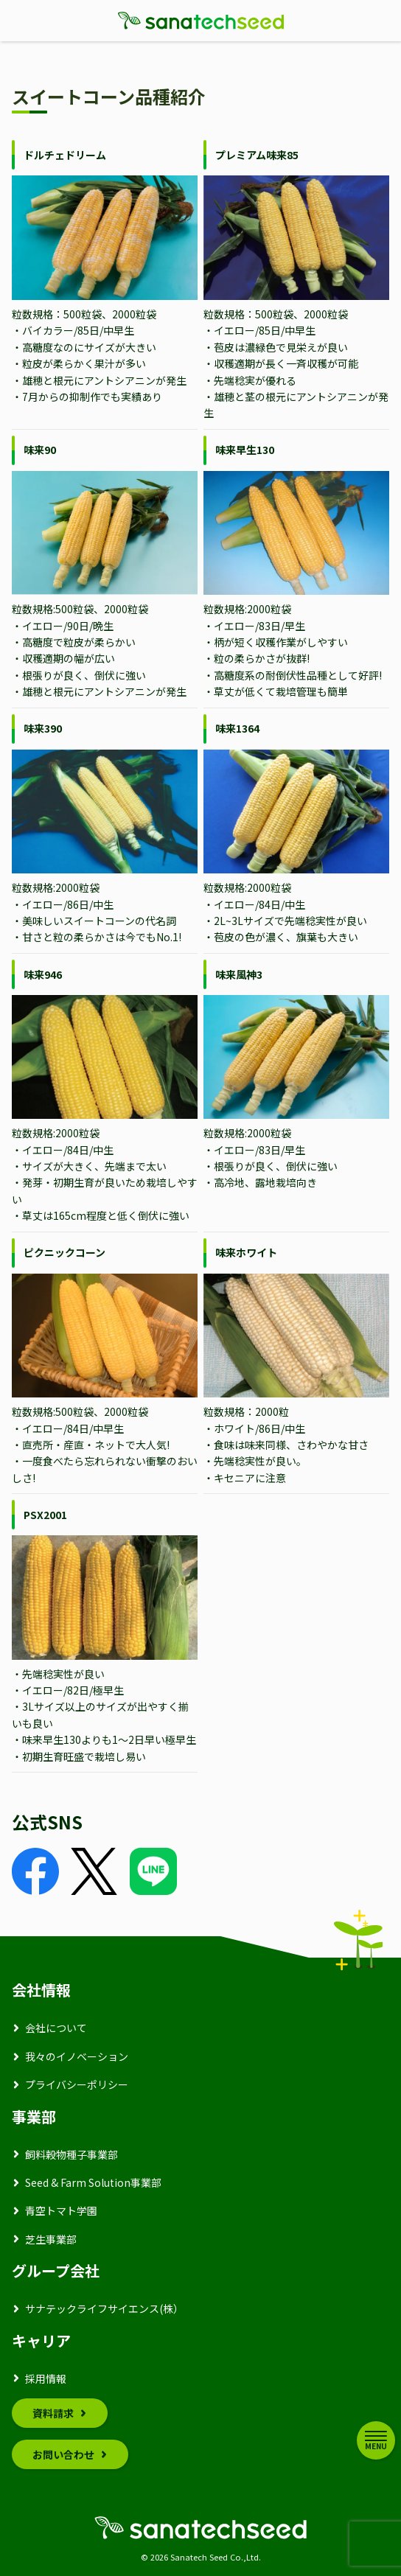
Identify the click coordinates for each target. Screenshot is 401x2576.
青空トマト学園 (61, 2210)
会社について (56, 2027)
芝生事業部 (51, 2239)
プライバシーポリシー (76, 2084)
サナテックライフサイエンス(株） (104, 2308)
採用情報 (45, 2378)
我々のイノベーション (76, 2056)
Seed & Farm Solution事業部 (93, 2182)
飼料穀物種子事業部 (71, 2154)
